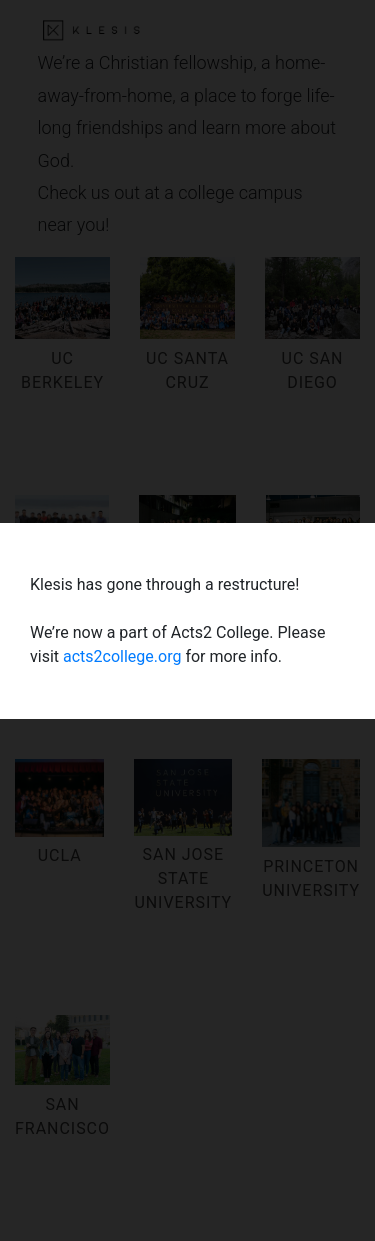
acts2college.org (122, 656)
